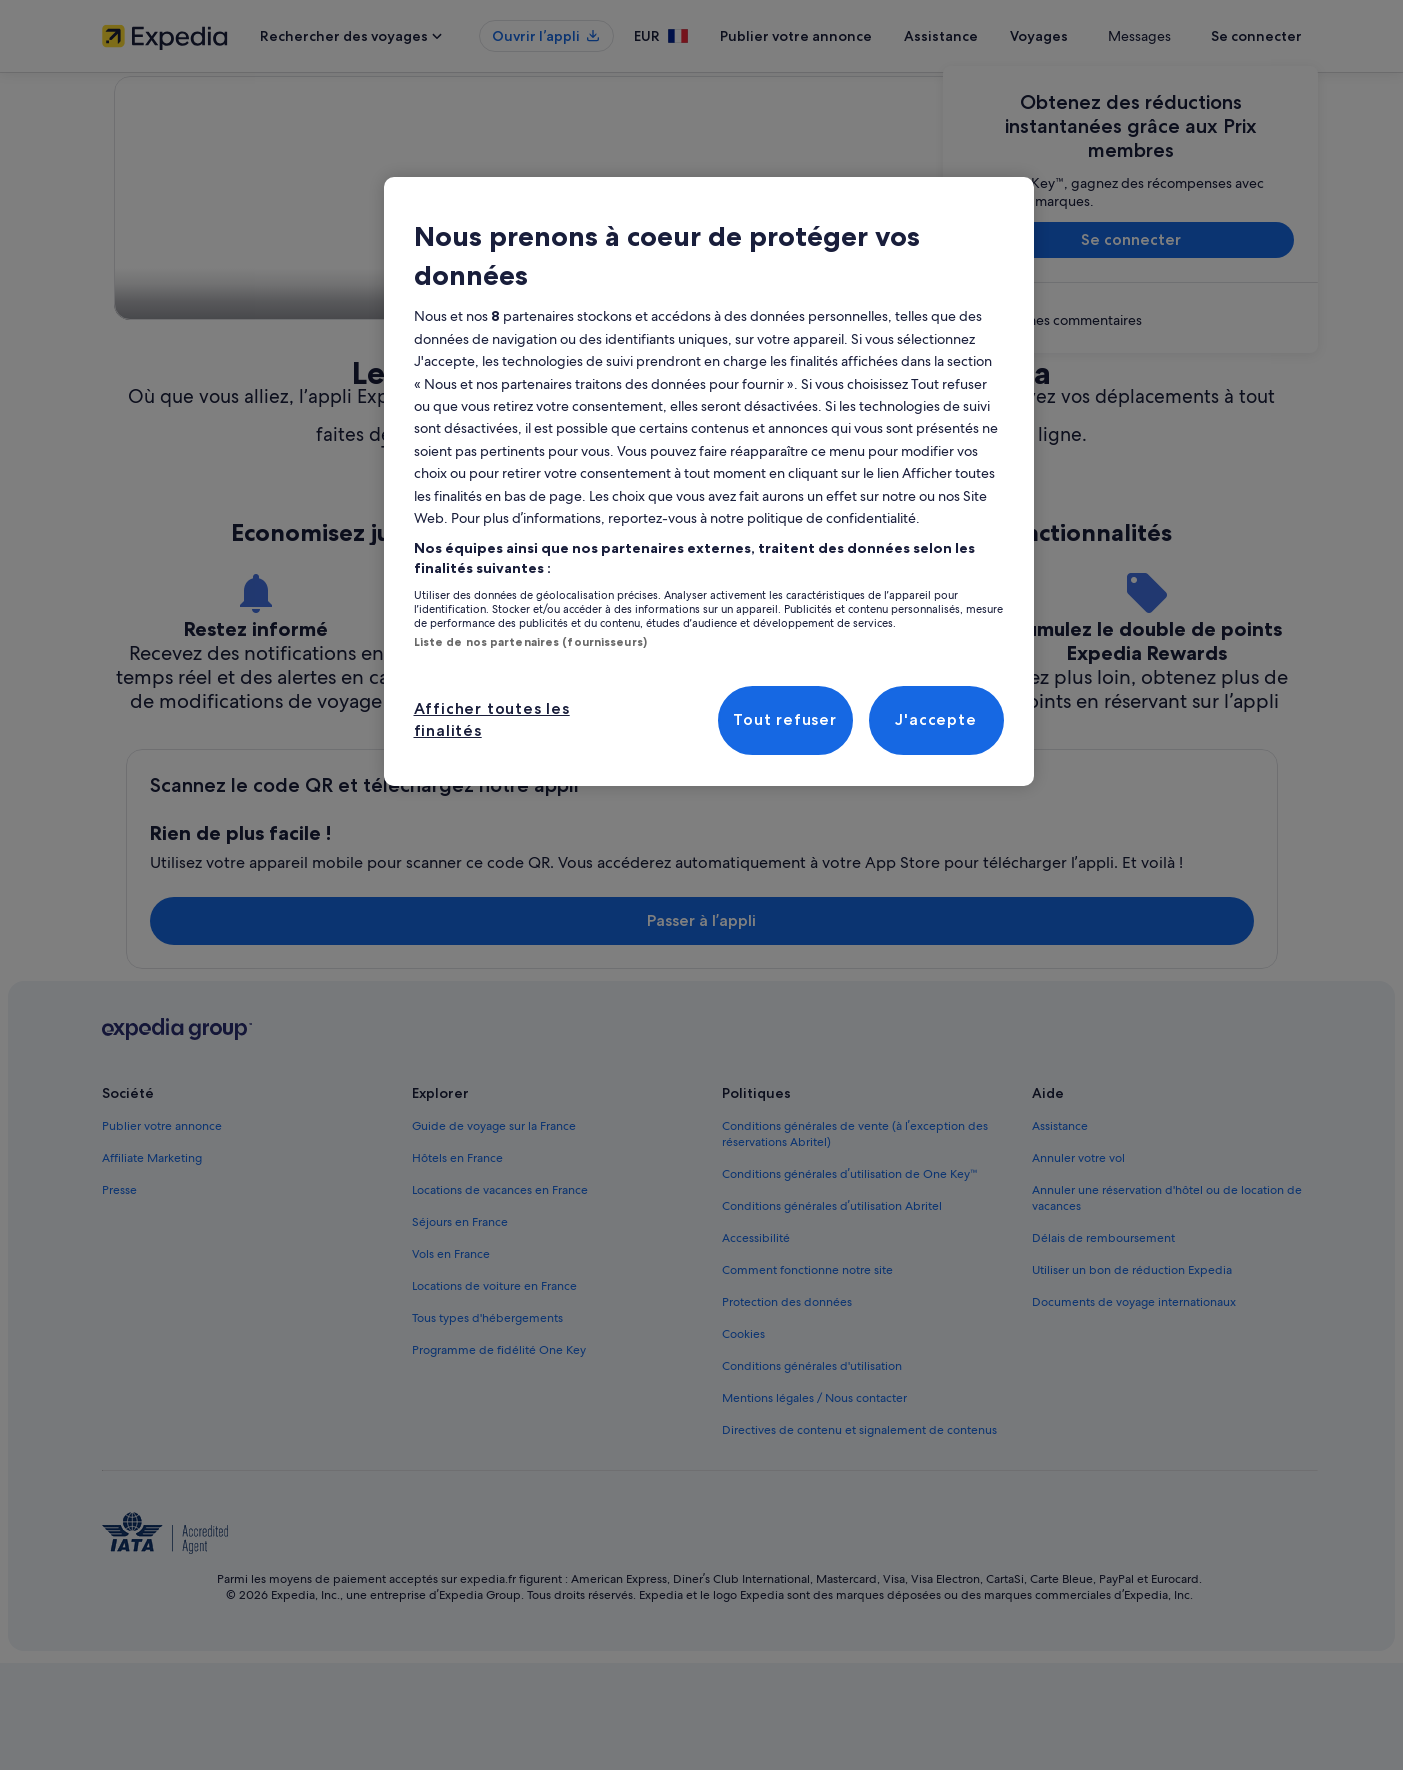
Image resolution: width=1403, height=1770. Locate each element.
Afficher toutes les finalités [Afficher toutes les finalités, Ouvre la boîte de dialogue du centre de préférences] (492, 719)
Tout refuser (785, 719)
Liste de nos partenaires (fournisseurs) (530, 642)
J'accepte (935, 719)
